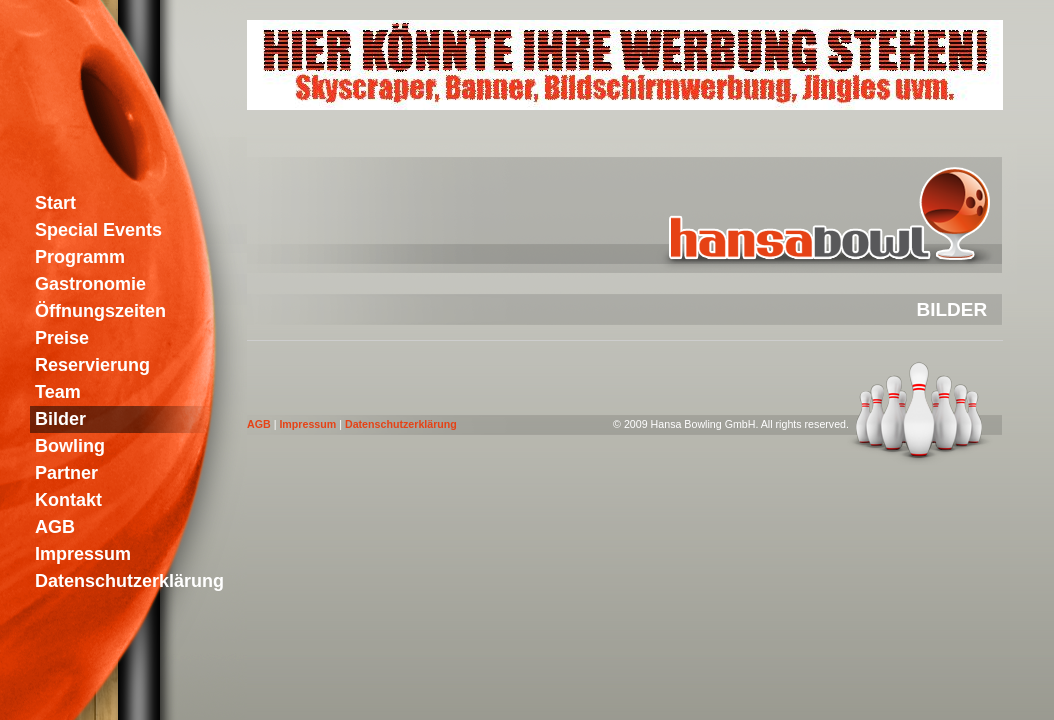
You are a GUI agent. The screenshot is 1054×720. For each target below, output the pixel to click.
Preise (62, 338)
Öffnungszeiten (100, 311)
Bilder (60, 419)
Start (55, 203)
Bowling (70, 446)
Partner (66, 473)
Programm (80, 257)
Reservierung (92, 365)
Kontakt (68, 500)
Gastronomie (90, 284)
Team (58, 392)
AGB (259, 424)
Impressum (307, 424)
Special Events (98, 230)
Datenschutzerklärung (401, 424)
